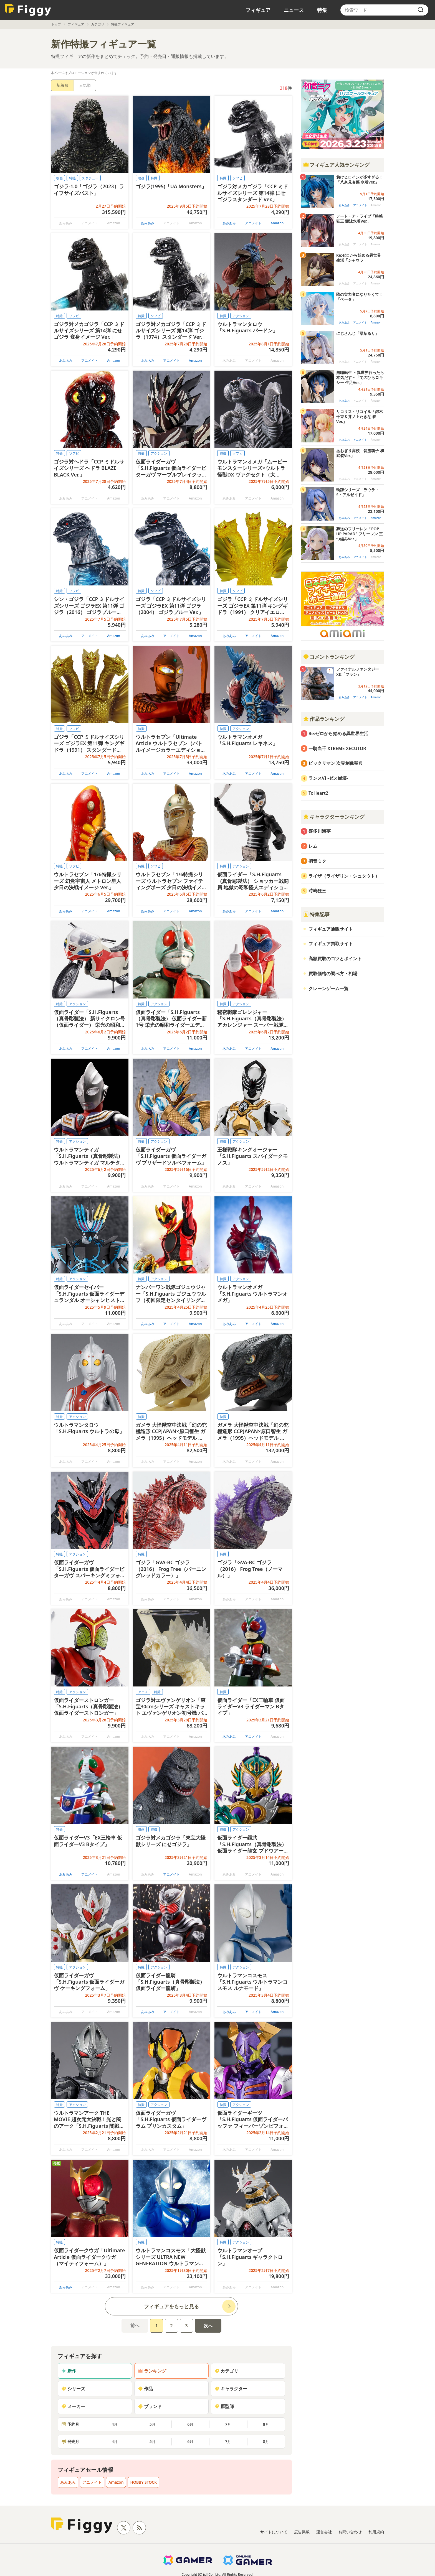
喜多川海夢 (319, 831)
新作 (68, 2371)
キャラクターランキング (334, 816)
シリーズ (73, 2389)
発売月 (70, 2441)
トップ (56, 24)
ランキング (152, 2371)
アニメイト (253, 223)
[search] (420, 10)
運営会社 (324, 2531)
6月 (190, 2424)
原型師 (224, 2406)
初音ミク (317, 861)
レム (312, 846)
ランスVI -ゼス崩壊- (328, 778)
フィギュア (258, 10)
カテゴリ (97, 24)
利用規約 (376, 2531)
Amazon (277, 223)
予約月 (70, 2424)
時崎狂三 (317, 891)
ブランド (150, 2406)
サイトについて (273, 2531)
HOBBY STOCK (143, 2482)
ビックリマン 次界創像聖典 (335, 763)
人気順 (85, 85)
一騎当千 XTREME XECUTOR (337, 748)
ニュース (294, 10)
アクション (240, 316)
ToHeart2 (318, 793)
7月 (228, 2424)
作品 (145, 2389)
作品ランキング (324, 718)
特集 (322, 10)
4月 (115, 2424)
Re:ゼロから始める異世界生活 (338, 733)
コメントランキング (329, 656)
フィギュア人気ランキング (336, 164)
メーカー (73, 2406)
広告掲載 (302, 2531)
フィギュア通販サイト (330, 929)
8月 (266, 2424)
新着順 (62, 85)
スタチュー (90, 178)
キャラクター (230, 2389)
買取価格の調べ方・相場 (332, 973)
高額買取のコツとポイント (335, 959)
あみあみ (147, 223)
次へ (208, 2326)
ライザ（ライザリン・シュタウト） (344, 876)
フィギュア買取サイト (330, 944)
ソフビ (237, 178)
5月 (153, 2424)
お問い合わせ (350, 2531)
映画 (59, 178)
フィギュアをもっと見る (171, 2306)
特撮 (72, 178)
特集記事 (316, 914)
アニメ (143, 1692)
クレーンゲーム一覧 (328, 988)
